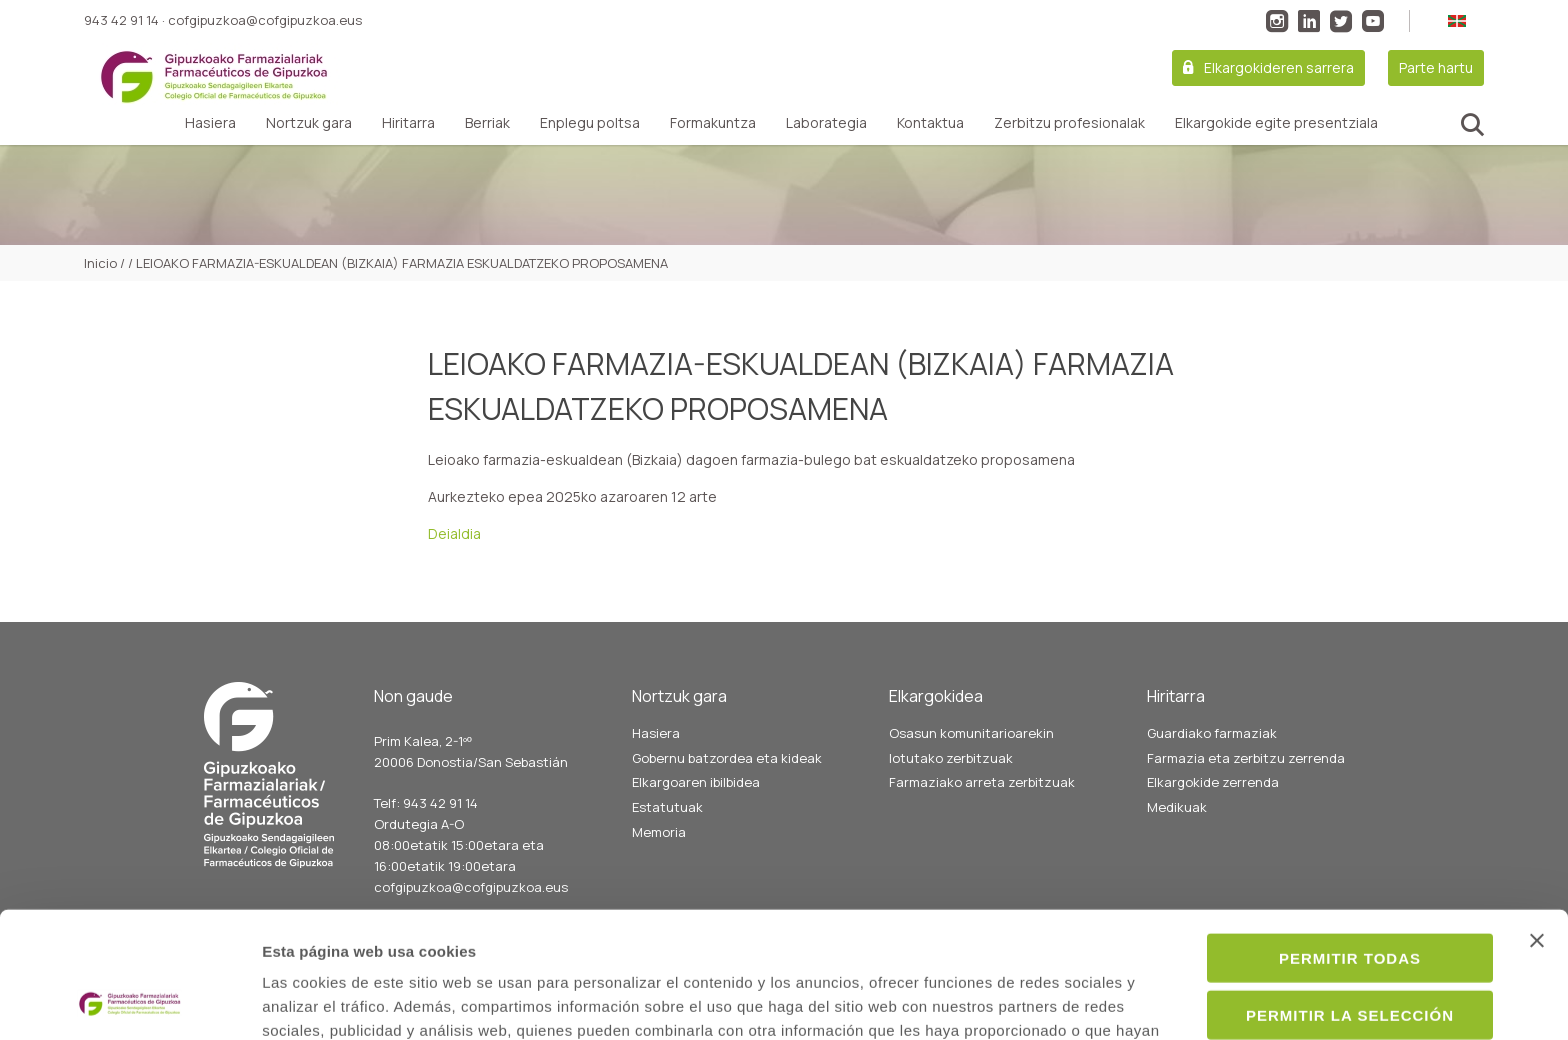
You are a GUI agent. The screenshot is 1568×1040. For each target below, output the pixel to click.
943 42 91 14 (121, 20)
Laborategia (826, 123)
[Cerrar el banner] (1537, 822)
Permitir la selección (1350, 896)
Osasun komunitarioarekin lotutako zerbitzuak (971, 745)
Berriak (487, 123)
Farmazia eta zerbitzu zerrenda (1246, 758)
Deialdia (454, 533)
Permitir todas (1350, 839)
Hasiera (210, 123)
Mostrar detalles (1086, 1000)
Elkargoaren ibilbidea (696, 782)
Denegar (1350, 952)
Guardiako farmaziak (1212, 733)
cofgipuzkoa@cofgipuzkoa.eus (265, 20)
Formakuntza (713, 123)
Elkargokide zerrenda (1213, 782)
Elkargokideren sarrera (1279, 67)
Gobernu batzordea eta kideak (727, 758)
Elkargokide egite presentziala (1276, 123)
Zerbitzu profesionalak (1069, 123)
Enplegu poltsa (590, 123)
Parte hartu (1436, 67)
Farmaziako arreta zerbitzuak (982, 782)
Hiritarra (408, 123)
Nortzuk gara (309, 123)
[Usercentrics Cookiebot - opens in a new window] (129, 1001)
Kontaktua (930, 123)
